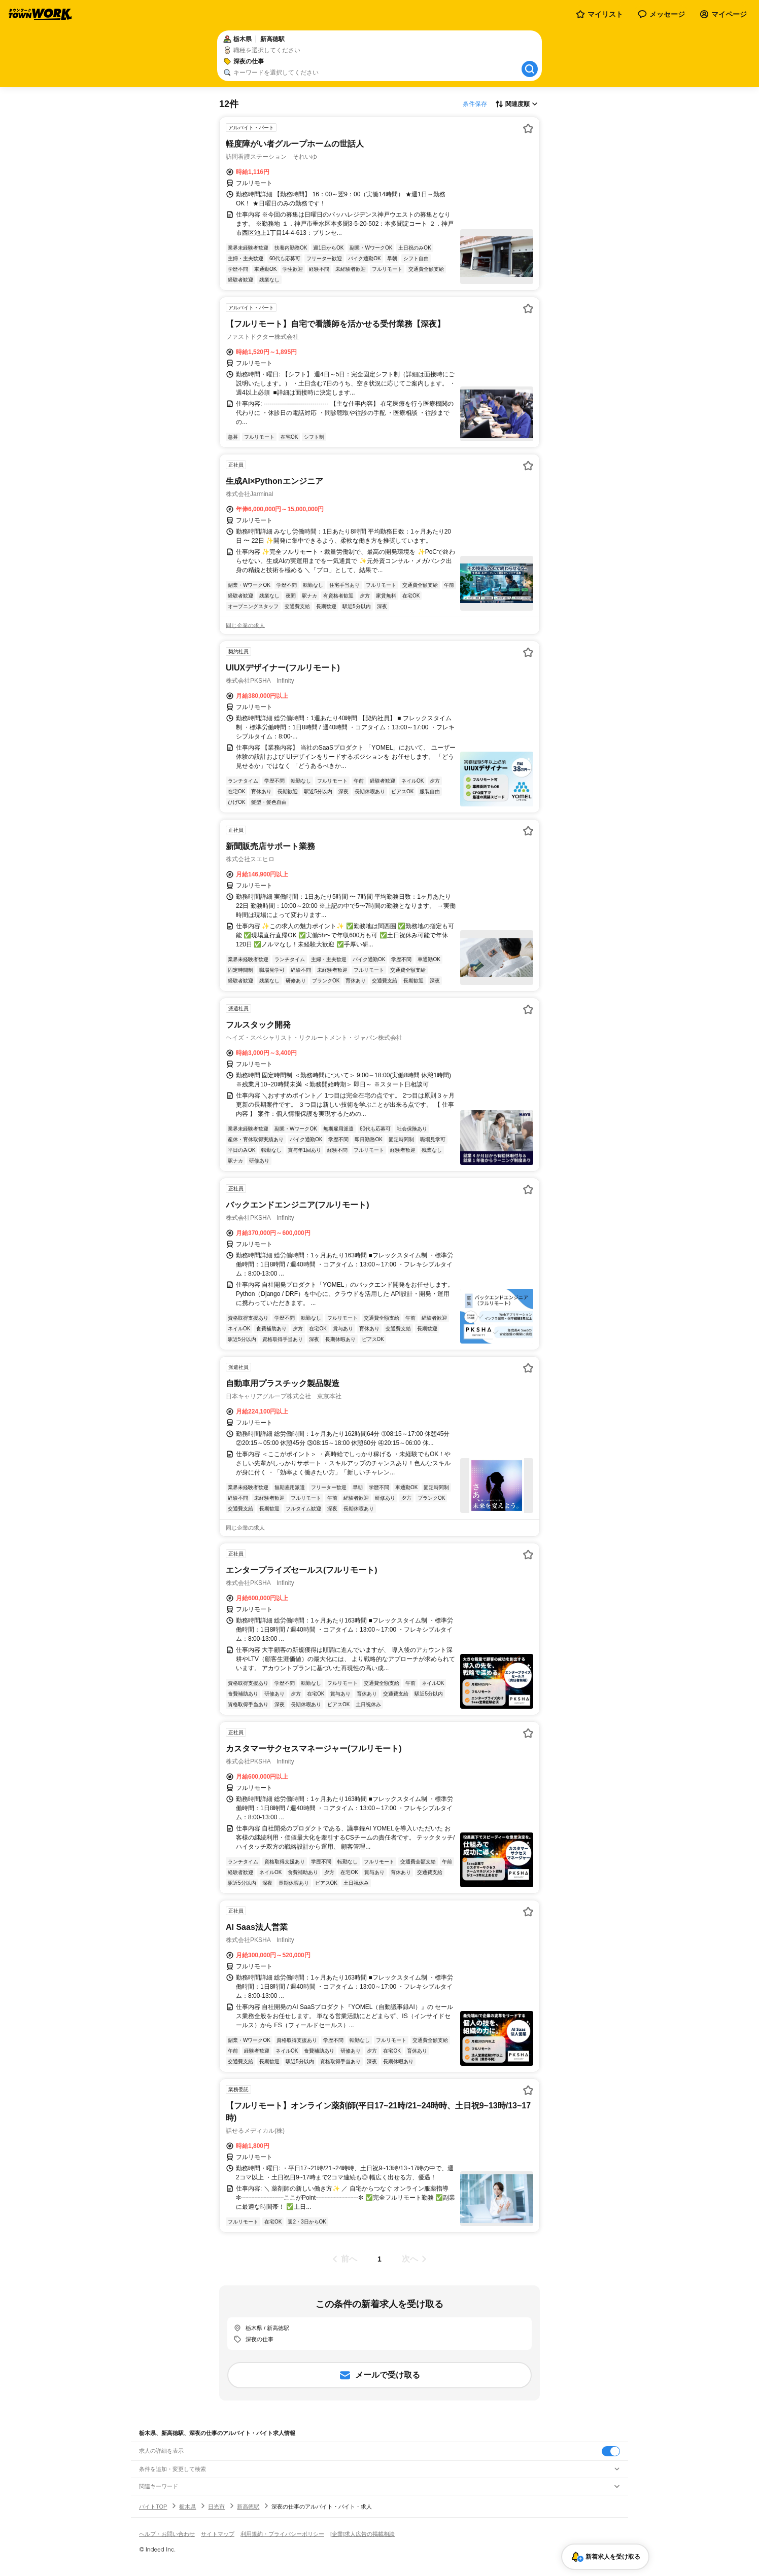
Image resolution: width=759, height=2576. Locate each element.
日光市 (216, 2506)
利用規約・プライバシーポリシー (282, 2534)
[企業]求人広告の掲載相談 (362, 2534)
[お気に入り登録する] (528, 128)
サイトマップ (217, 2534)
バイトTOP (153, 2506)
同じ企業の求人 (245, 625)
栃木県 (187, 2506)
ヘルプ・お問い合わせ (167, 2534)
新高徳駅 (248, 2506)
